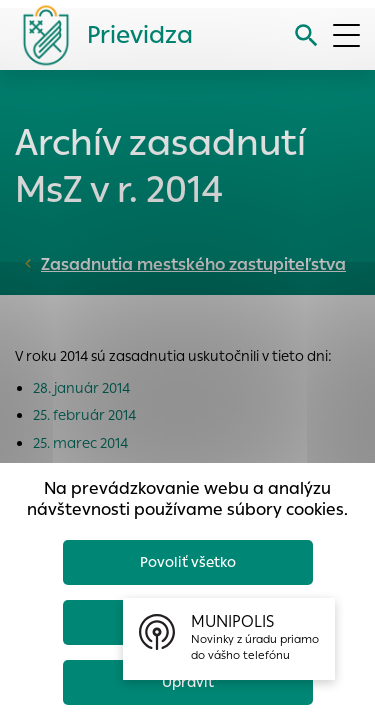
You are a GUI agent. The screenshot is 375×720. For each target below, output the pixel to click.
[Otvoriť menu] (346, 35)
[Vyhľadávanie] (306, 35)
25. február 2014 (84, 415)
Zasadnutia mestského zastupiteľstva (193, 264)
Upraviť (188, 682)
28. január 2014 (81, 388)
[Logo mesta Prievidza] (100, 35)
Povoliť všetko (188, 562)
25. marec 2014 (80, 443)
